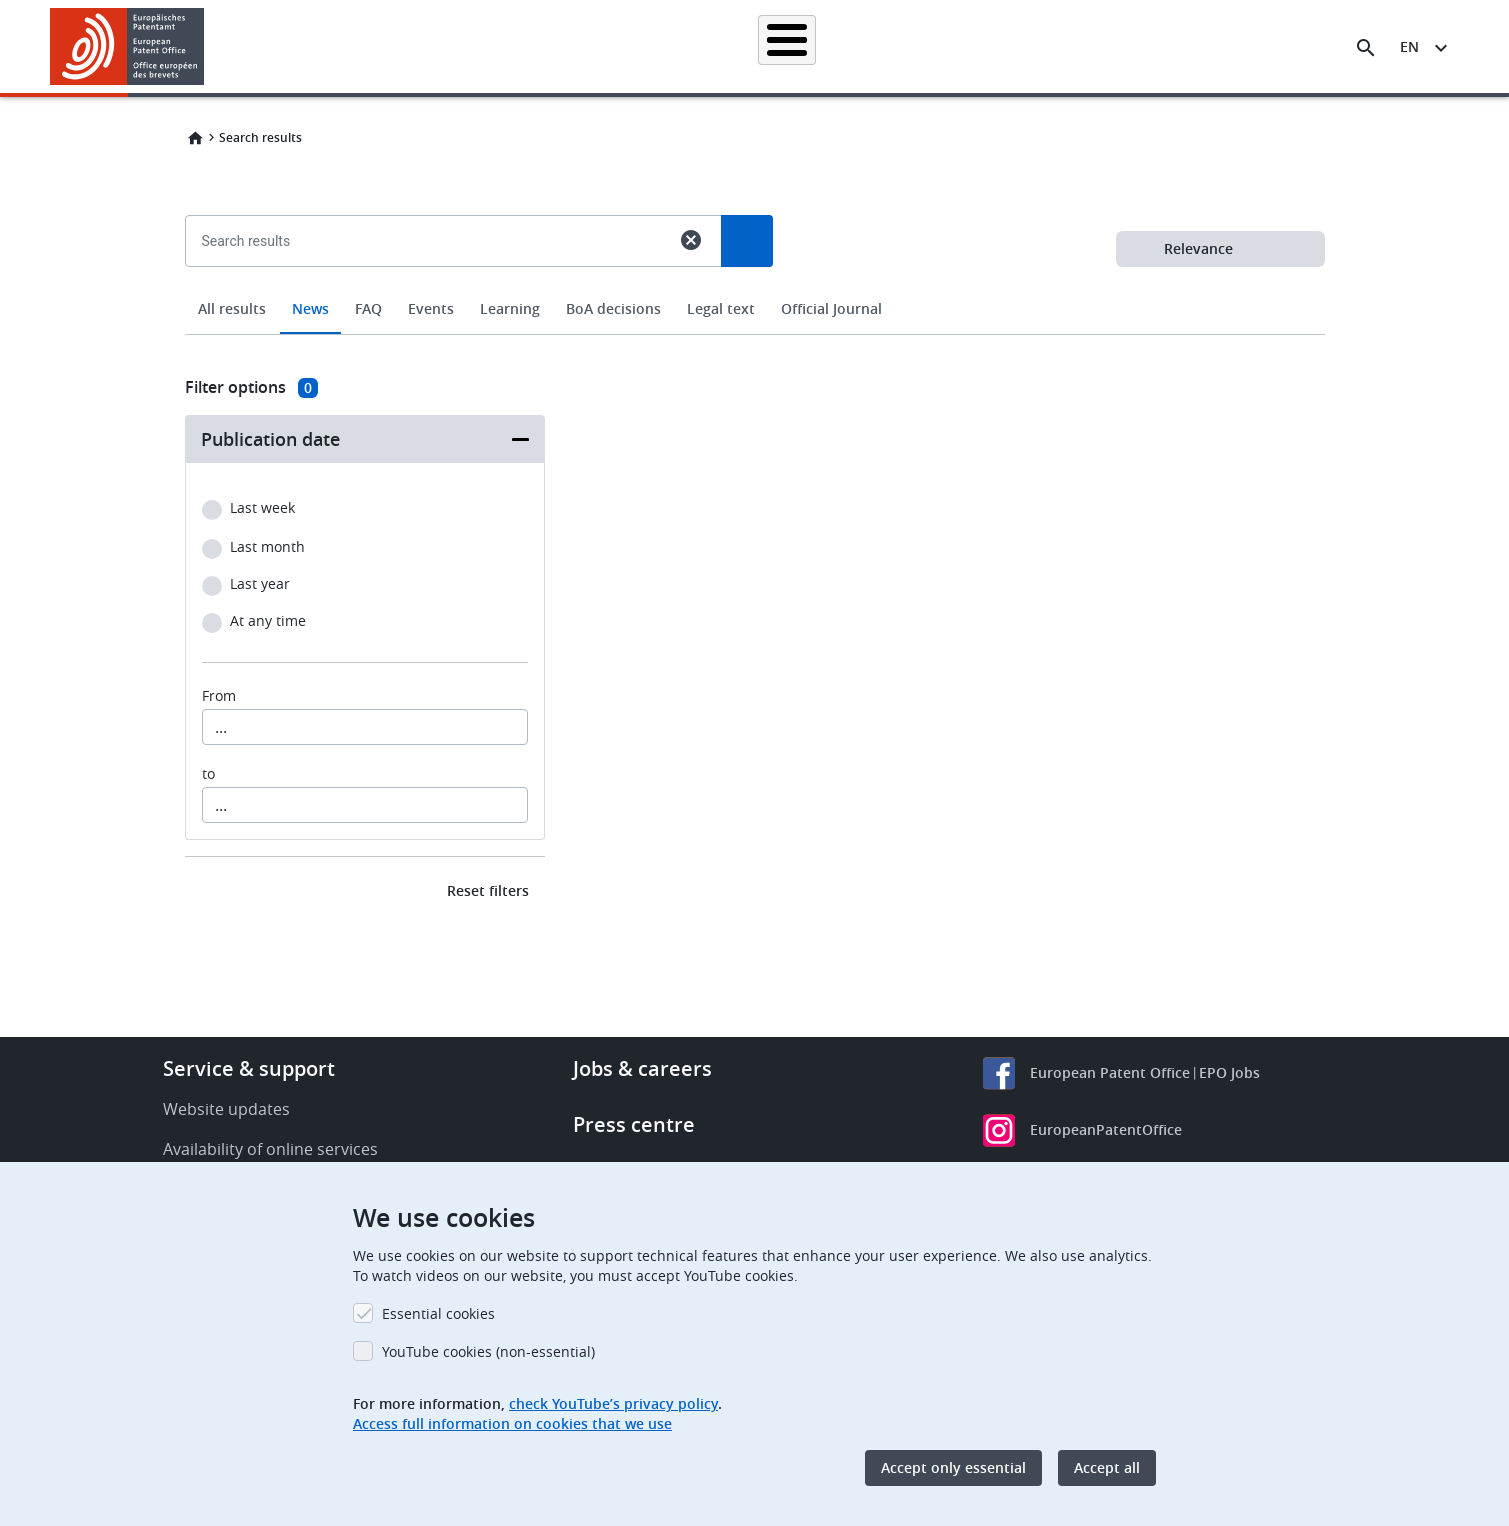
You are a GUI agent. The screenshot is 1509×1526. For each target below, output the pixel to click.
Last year (260, 584)
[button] (207, 48)
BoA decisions (613, 308)
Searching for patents (540, 46)
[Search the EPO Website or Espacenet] (1366, 48)
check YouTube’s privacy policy (613, 1403)
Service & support (249, 1068)
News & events (971, 46)
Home (195, 138)
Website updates (226, 1109)
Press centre (634, 1124)
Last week (262, 508)
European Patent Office (1110, 1072)
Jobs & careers (642, 1068)
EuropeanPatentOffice (1106, 1129)
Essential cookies (438, 1313)
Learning (1080, 46)
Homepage (407, 46)
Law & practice (845, 46)
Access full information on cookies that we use (512, 1423)
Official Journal (831, 308)
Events (431, 308)
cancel (691, 240)
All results (232, 308)
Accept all (1107, 1467)
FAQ (368, 308)
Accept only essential (953, 1467)
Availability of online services (270, 1149)
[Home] (127, 46)
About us (1172, 46)
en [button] (1409, 46)
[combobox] (755, 287)
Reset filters (488, 890)
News (310, 308)
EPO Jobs (1229, 1072)
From (219, 696)
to (208, 774)
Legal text (721, 308)
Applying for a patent (703, 46)
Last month (267, 547)
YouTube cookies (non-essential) (488, 1351)
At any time (268, 621)
